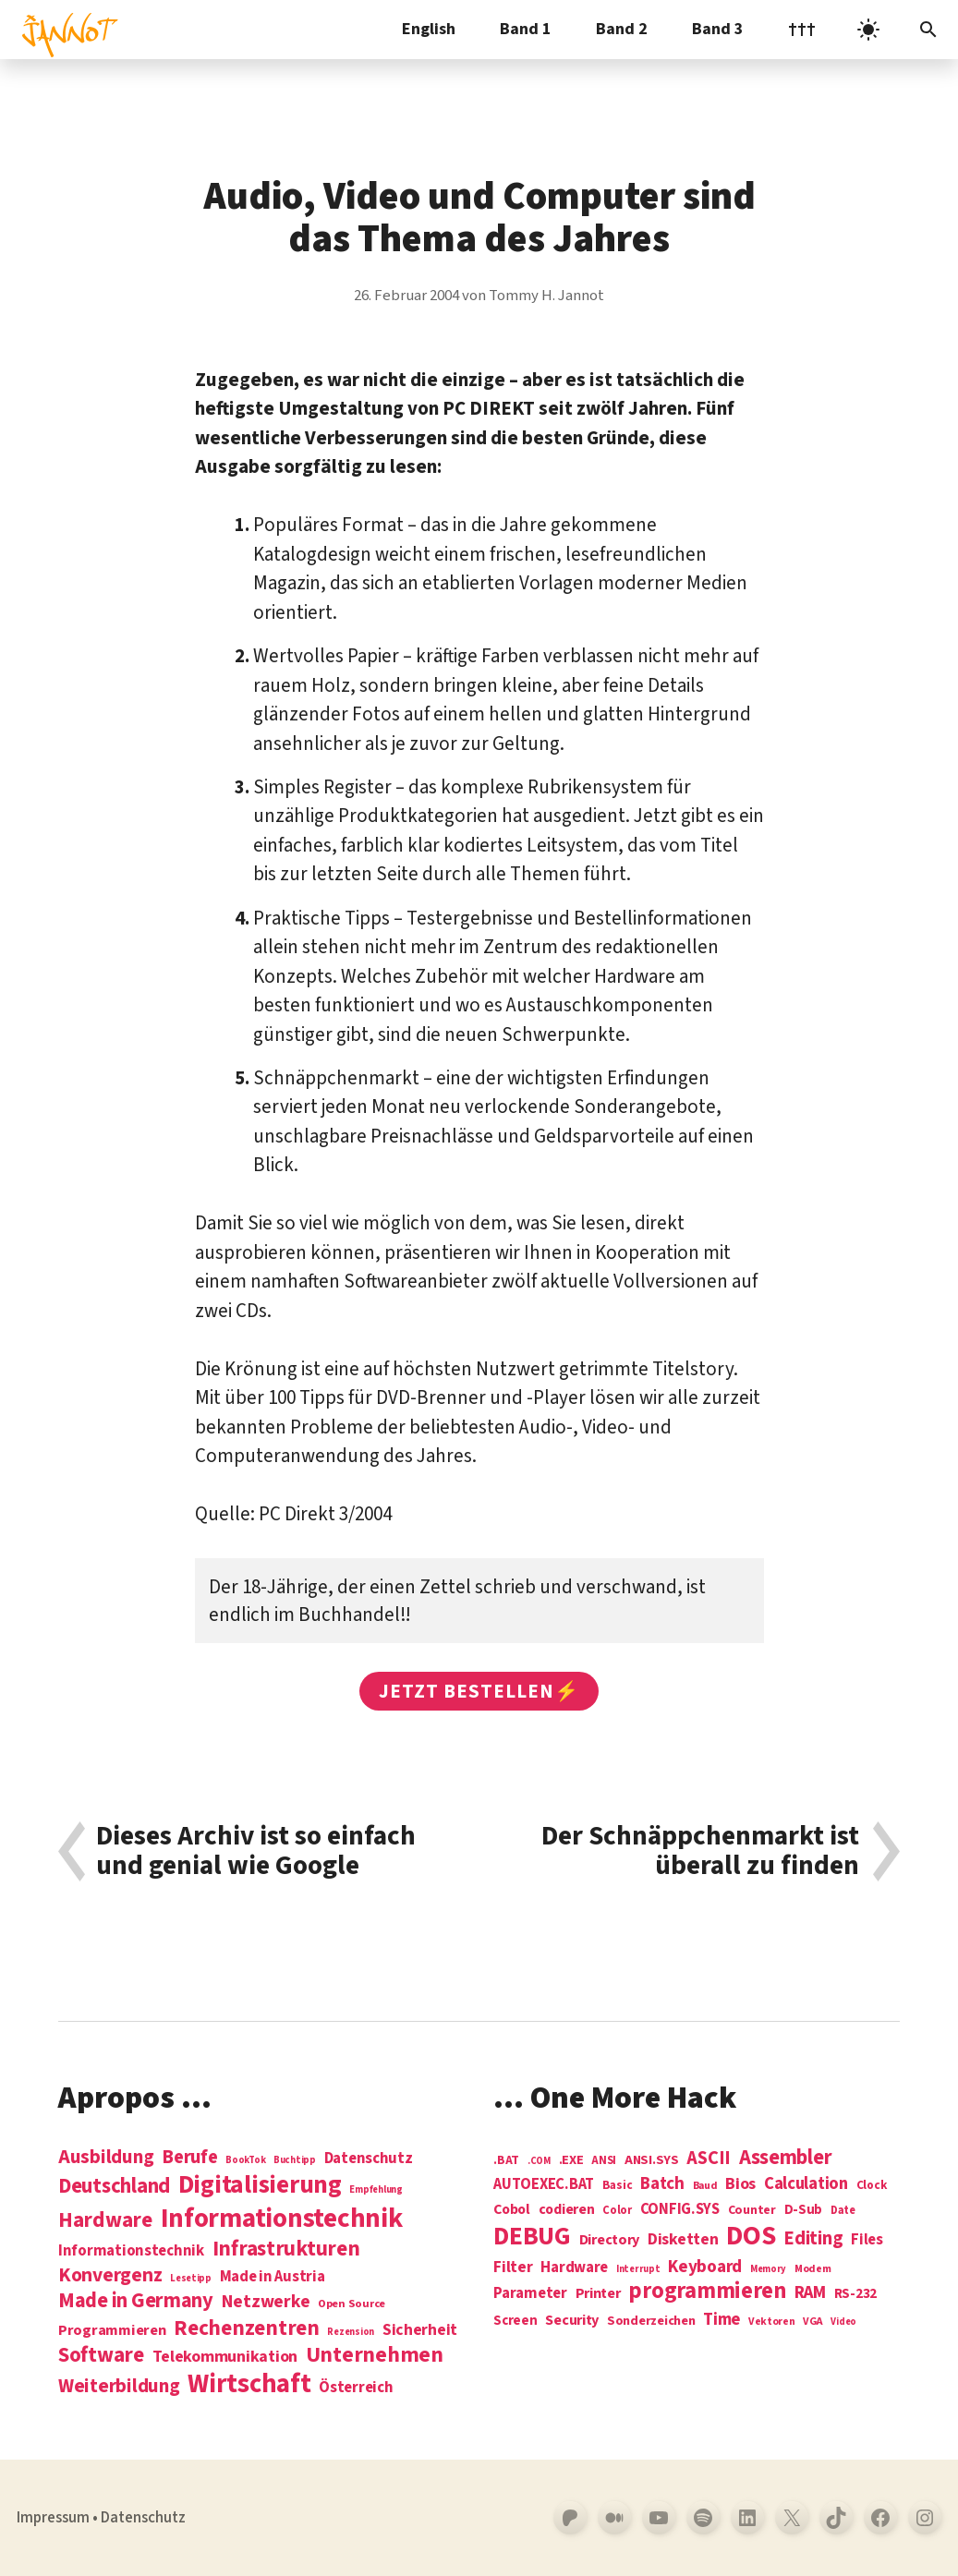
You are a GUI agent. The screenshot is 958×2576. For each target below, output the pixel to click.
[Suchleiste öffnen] (928, 29)
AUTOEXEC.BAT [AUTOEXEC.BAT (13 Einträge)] (543, 2185)
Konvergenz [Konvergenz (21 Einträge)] (110, 2276)
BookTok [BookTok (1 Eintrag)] (245, 2160)
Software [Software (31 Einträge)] (101, 2354)
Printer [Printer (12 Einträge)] (598, 2293)
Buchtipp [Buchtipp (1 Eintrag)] (294, 2160)
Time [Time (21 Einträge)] (721, 2319)
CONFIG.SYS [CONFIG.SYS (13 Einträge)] (680, 2209)
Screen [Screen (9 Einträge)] (515, 2321)
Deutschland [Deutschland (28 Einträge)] (114, 2186)
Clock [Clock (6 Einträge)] (872, 2186)
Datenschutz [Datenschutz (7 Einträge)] (368, 2159)
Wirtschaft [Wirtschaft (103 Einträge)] (249, 2384)
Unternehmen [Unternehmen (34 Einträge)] (374, 2354)
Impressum (53, 2518)
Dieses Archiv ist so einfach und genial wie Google (256, 1851)
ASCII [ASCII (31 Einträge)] (708, 2159)
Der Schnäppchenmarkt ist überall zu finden (700, 1851)
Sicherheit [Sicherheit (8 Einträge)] (419, 2330)
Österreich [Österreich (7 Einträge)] (356, 2388)
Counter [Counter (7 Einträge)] (752, 2211)
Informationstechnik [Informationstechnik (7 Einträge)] (131, 2251)
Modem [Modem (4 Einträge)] (812, 2270)
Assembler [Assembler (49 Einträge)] (785, 2158)
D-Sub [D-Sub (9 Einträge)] (803, 2210)
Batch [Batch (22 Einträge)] (662, 2184)
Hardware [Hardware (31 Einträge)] (105, 2220)
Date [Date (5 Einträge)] (843, 2211)
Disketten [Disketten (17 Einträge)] (683, 2240)
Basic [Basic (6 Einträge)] (617, 2186)
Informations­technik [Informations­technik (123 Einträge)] (282, 2219)
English (428, 29)
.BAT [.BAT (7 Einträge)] (506, 2161)
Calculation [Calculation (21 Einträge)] (806, 2184)
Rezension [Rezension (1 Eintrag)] (350, 2332)
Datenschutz (143, 2518)
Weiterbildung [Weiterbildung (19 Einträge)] (119, 2386)
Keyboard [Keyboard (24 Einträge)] (705, 2267)
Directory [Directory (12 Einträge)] (609, 2240)
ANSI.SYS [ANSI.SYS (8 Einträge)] (652, 2160)
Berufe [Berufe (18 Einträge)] (189, 2158)
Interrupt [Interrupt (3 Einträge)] (638, 2269)
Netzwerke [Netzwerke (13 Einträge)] (266, 2302)
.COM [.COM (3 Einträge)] (539, 2161)
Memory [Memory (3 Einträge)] (768, 2269)
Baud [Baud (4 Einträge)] (705, 2187)
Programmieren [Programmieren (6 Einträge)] (112, 2330)
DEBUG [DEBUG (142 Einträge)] (532, 2237)
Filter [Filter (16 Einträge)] (512, 2267)
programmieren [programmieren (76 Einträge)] (707, 2292)
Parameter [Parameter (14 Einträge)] (530, 2294)
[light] (868, 29)
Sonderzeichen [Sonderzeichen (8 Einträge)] (651, 2321)
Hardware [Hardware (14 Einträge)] (574, 2268)
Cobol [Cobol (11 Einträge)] (511, 2210)
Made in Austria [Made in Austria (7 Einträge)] (272, 2277)
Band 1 (526, 29)
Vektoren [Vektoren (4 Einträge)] (771, 2322)
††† (802, 29)
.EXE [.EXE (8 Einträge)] (571, 2160)
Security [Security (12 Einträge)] (572, 2320)
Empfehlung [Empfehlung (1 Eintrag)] (375, 2189)
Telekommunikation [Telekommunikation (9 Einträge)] (224, 2357)
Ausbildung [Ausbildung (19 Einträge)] (105, 2157)
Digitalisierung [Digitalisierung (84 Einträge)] (260, 2186)
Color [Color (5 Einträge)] (617, 2211)
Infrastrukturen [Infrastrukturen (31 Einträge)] (286, 2248)
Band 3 (718, 29)
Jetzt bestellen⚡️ (479, 1691)
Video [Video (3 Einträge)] (843, 2322)
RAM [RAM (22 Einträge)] (810, 2293)
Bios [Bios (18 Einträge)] (740, 2184)
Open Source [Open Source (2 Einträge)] (351, 2304)
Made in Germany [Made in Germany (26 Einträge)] (135, 2301)
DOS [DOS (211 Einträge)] (750, 2236)
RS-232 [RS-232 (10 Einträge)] (855, 2294)
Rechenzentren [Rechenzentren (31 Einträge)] (247, 2328)
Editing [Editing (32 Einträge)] (813, 2239)
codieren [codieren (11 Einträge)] (567, 2210)
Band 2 (622, 29)
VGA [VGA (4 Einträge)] (812, 2322)
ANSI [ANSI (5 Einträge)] (603, 2161)
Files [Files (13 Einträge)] (867, 2240)
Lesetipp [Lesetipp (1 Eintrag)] (191, 2278)
